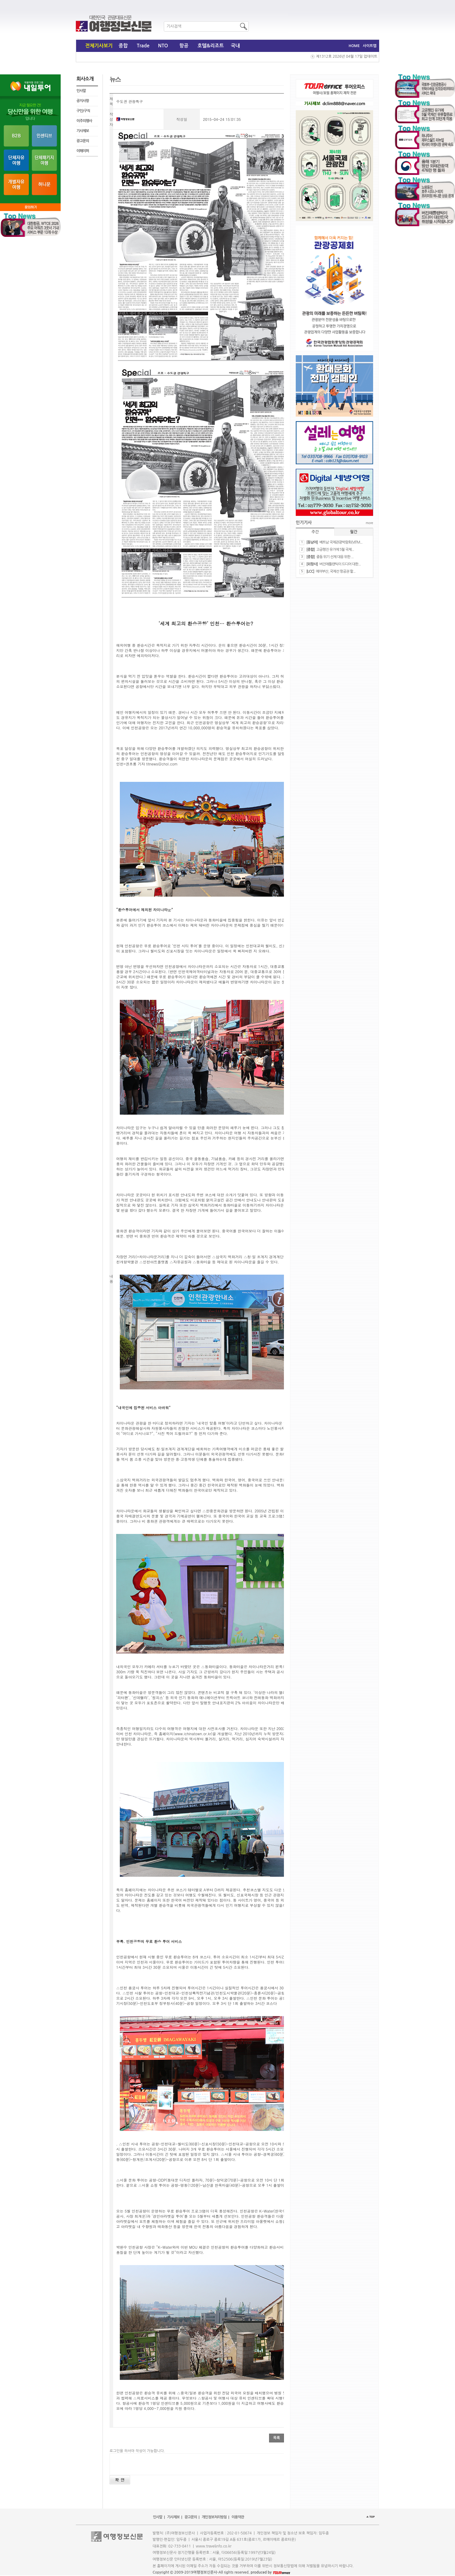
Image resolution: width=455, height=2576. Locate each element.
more (369, 522)
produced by (270, 2572)
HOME (354, 46)
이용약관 (237, 2517)
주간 (315, 532)
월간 (353, 532)
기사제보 (82, 131)
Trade (143, 45)
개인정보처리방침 (214, 2517)
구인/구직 (83, 111)
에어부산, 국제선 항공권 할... (336, 571)
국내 (235, 45)
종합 (123, 45)
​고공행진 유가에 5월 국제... (335, 549)
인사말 (81, 91)
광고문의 (82, 141)
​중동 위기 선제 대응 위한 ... (335, 557)
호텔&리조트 (210, 45)
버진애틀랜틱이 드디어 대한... (340, 564)
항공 (183, 45)
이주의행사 (84, 121)
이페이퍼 (82, 151)
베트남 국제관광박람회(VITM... (340, 542)
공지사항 (82, 101)
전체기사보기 (99, 45)
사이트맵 (369, 46)
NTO (163, 45)
